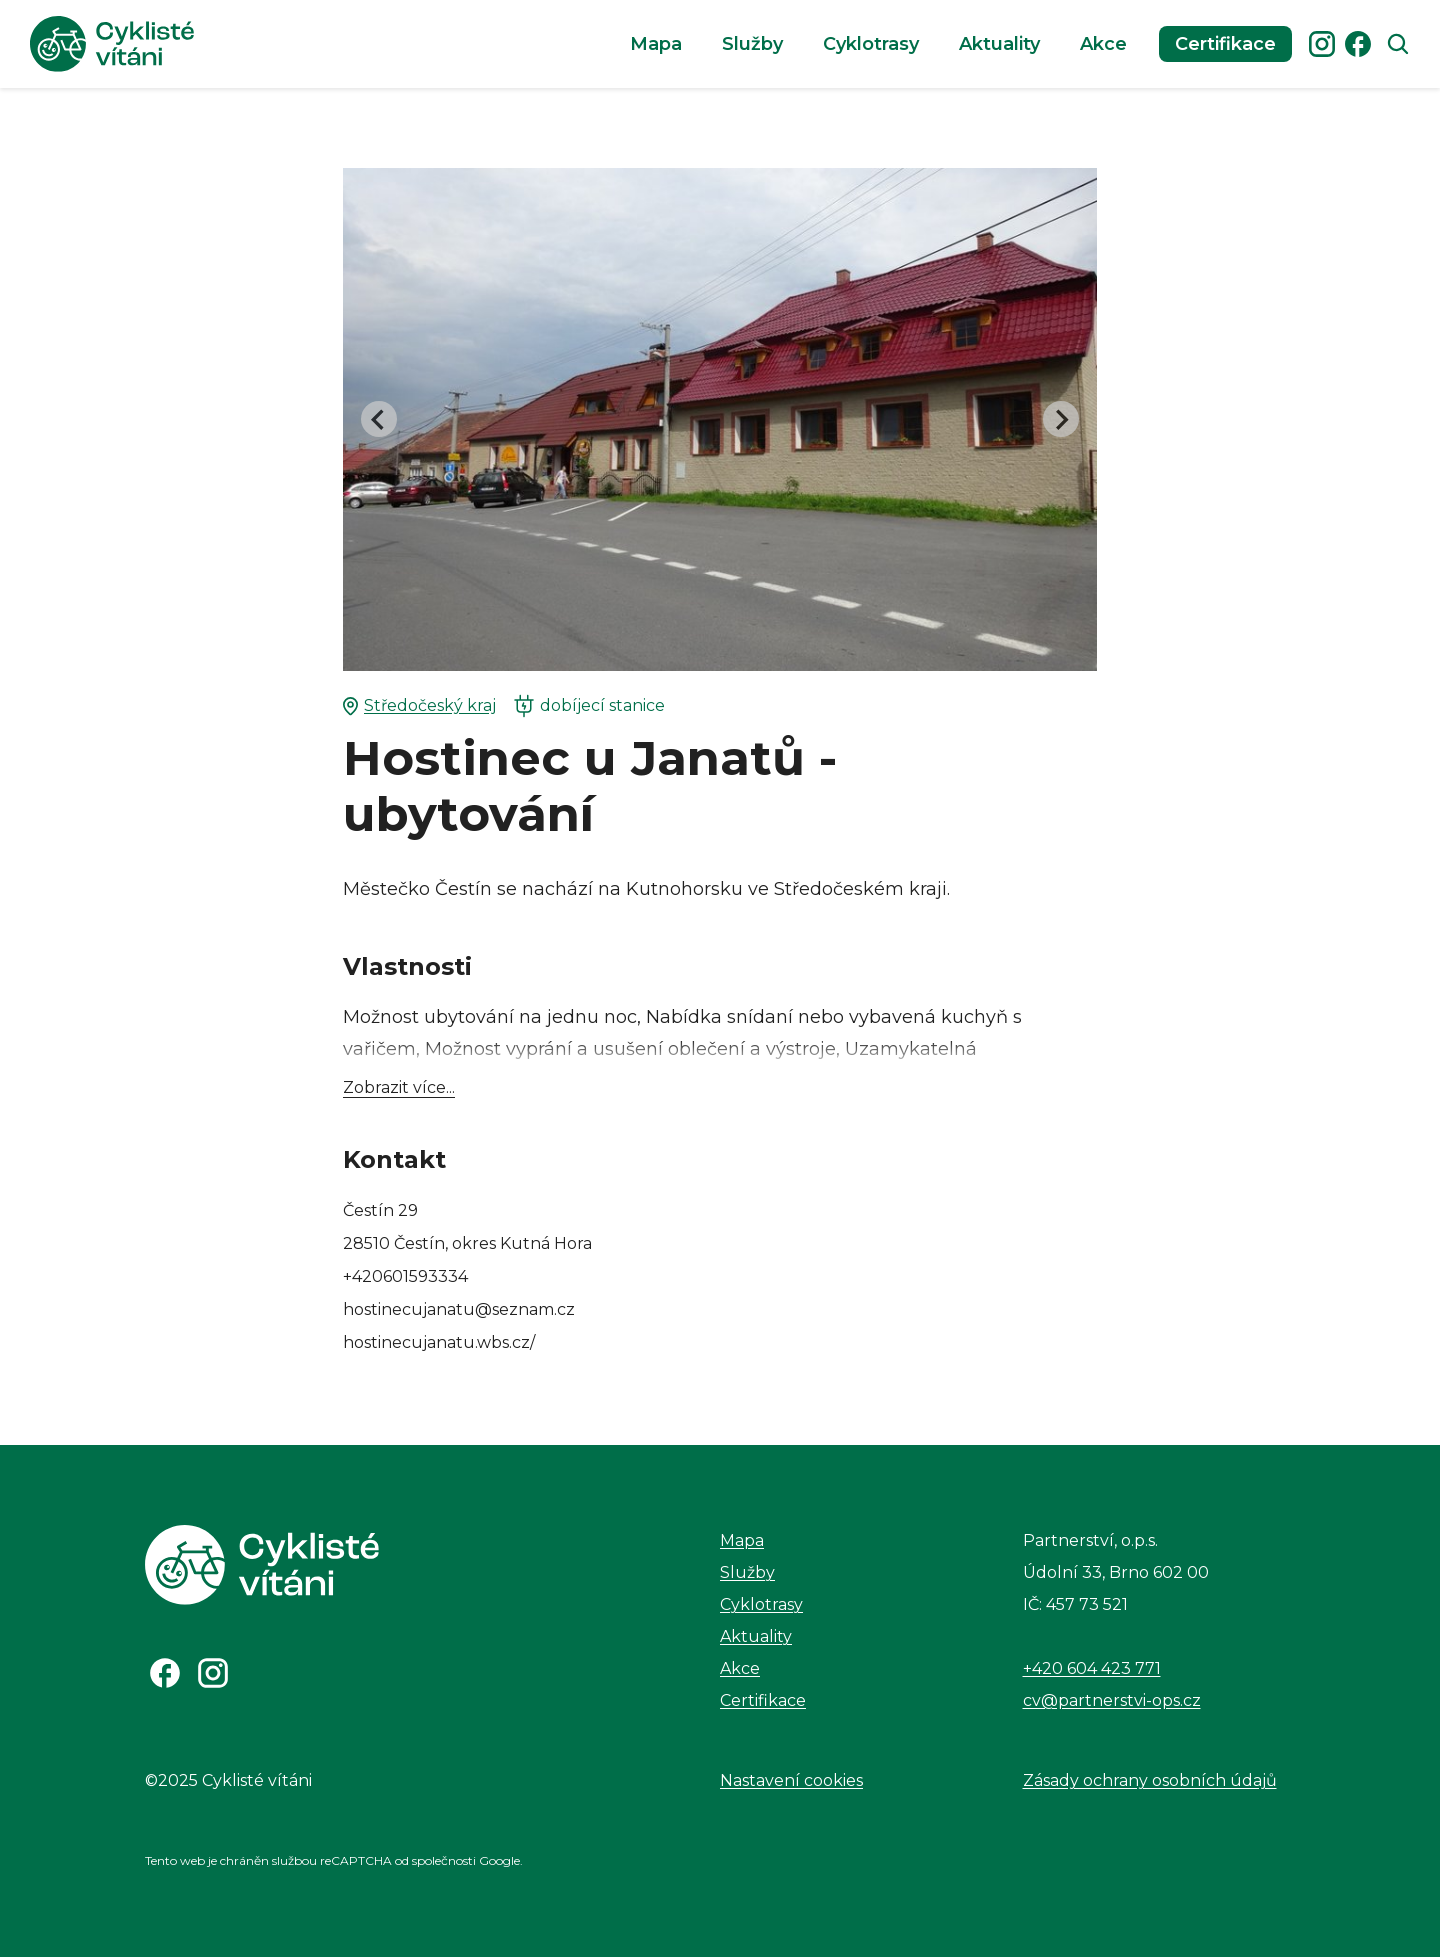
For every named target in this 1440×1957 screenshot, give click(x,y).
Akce (1103, 44)
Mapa (656, 44)
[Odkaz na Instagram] (213, 1673)
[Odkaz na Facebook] (165, 1673)
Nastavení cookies (791, 1780)
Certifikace (1225, 44)
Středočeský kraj (419, 706)
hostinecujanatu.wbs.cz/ (439, 1342)
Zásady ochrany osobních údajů (1150, 1780)
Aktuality (999, 44)
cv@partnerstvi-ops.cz (1112, 1700)
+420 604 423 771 (1092, 1668)
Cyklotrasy (871, 44)
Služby (752, 44)
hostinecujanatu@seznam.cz (459, 1309)
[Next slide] (1061, 419)
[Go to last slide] (379, 419)
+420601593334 (405, 1276)
